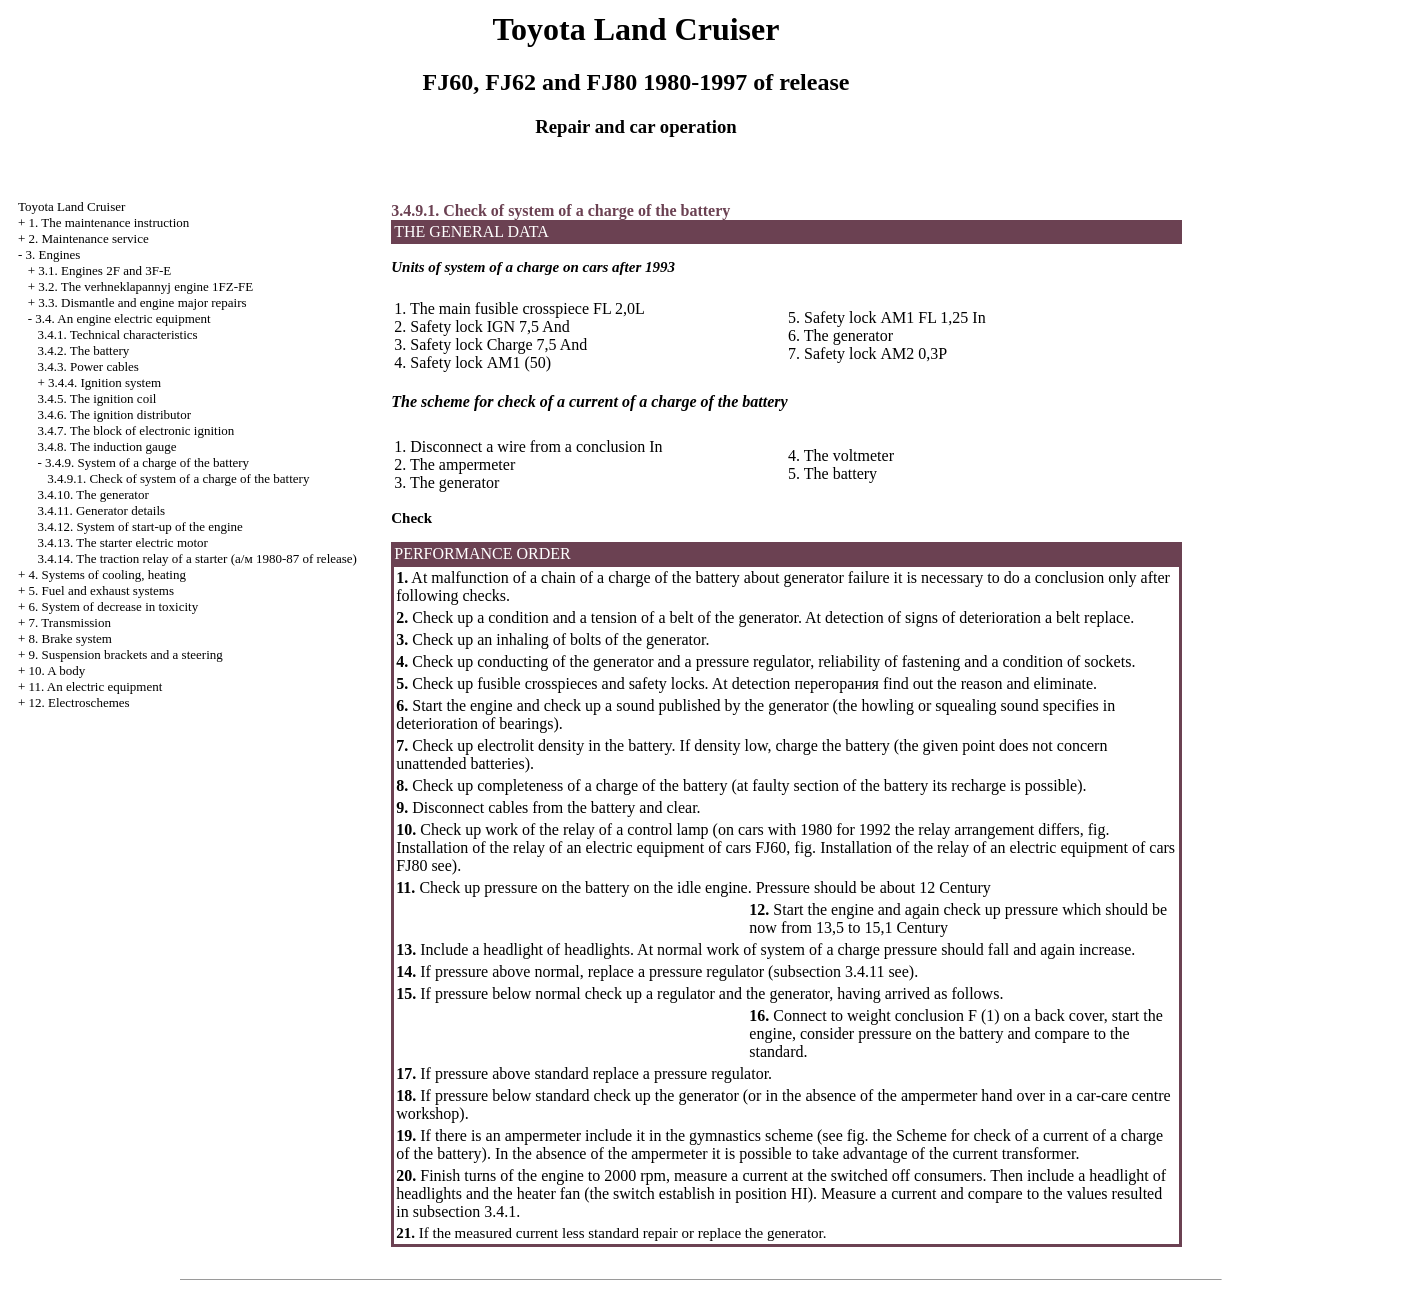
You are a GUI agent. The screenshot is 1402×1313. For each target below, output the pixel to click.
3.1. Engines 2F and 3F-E (104, 270)
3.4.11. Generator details (101, 510)
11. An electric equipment (96, 686)
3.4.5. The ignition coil (96, 398)
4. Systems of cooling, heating (107, 574)
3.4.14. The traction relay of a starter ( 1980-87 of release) (197, 558)
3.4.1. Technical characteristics (117, 334)
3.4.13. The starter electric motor (122, 542)
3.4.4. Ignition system (104, 382)
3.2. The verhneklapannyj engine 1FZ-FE (145, 286)
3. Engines (53, 254)
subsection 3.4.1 (465, 1211)
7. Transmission (70, 622)
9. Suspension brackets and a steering (126, 654)
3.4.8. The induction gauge (106, 446)
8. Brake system (70, 638)
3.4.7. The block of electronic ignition (135, 430)
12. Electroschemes (79, 702)
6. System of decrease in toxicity (114, 606)
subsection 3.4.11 (828, 971)
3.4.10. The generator (92, 494)
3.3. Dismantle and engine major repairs (142, 302)
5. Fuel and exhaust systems (102, 590)
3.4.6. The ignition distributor (114, 414)
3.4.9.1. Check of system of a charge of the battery (178, 478)
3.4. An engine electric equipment (122, 318)
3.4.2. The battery (83, 350)
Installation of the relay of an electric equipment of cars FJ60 (591, 847)
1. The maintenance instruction (109, 222)
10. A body (57, 670)
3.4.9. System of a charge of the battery (147, 462)
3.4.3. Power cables (87, 366)
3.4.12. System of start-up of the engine (139, 526)
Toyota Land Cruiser (71, 206)
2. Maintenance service (89, 238)
